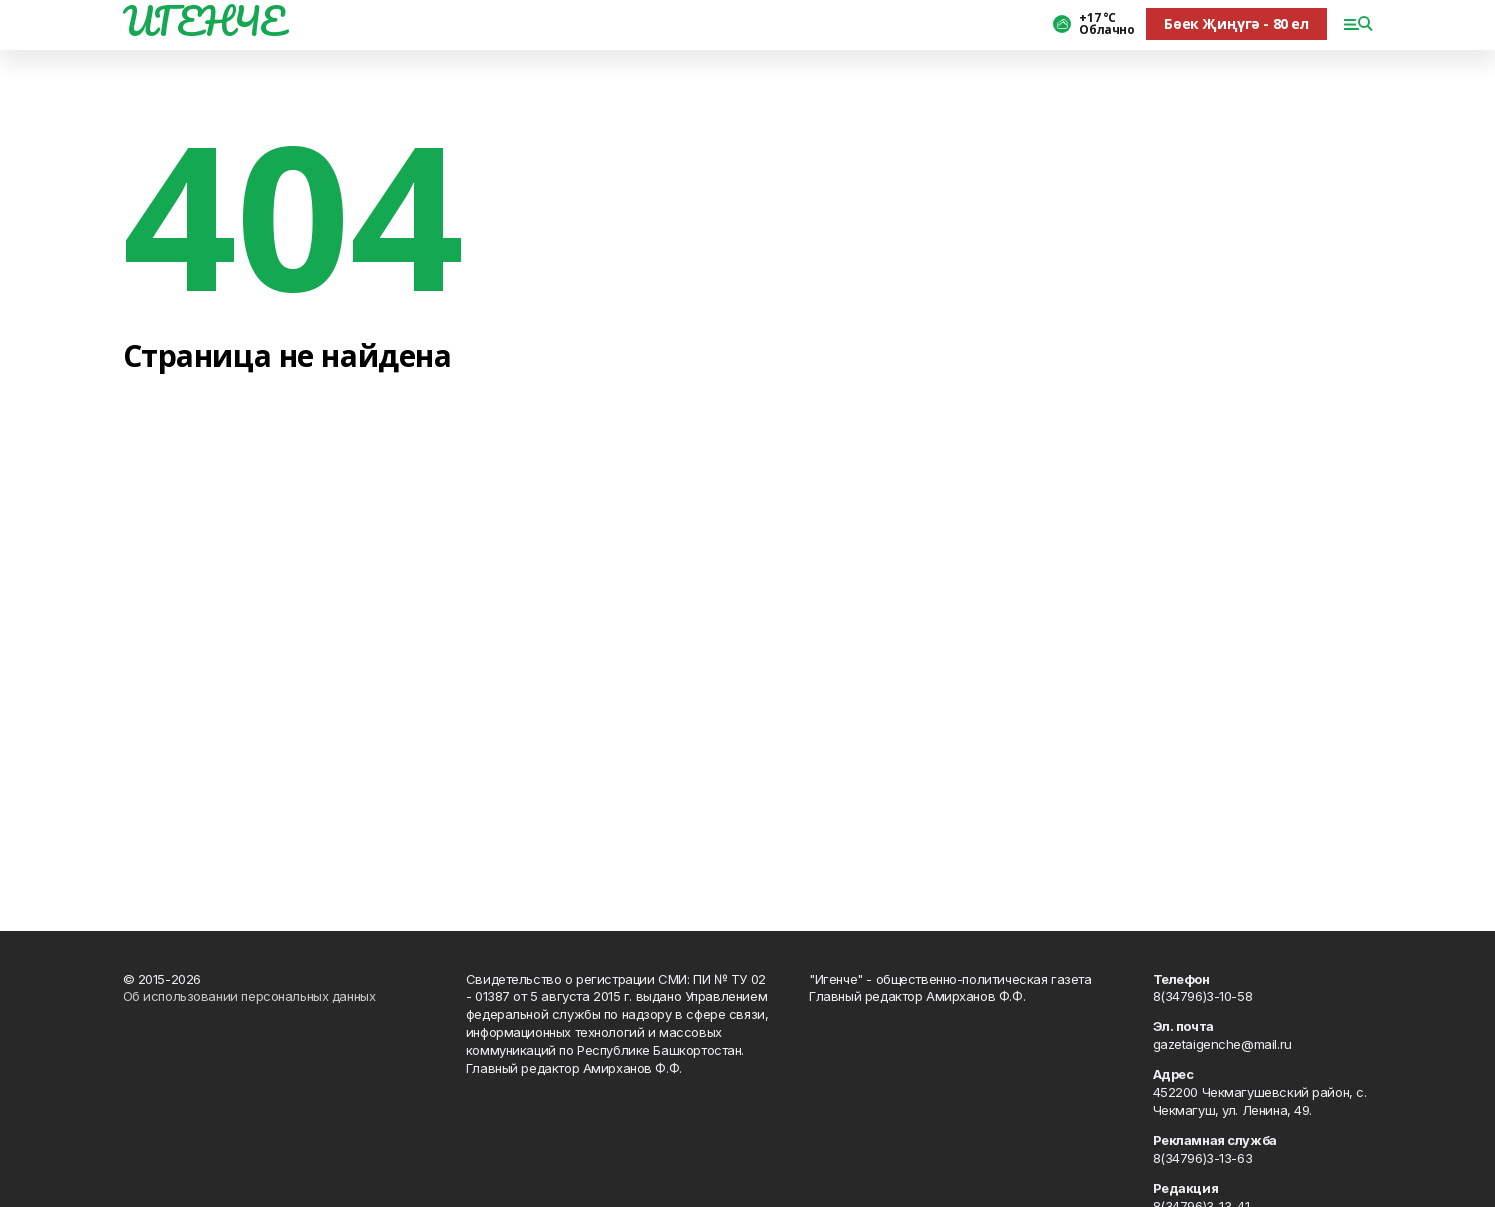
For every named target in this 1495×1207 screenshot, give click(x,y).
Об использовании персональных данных (249, 996)
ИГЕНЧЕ (204, 21)
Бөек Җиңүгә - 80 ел (1236, 23)
